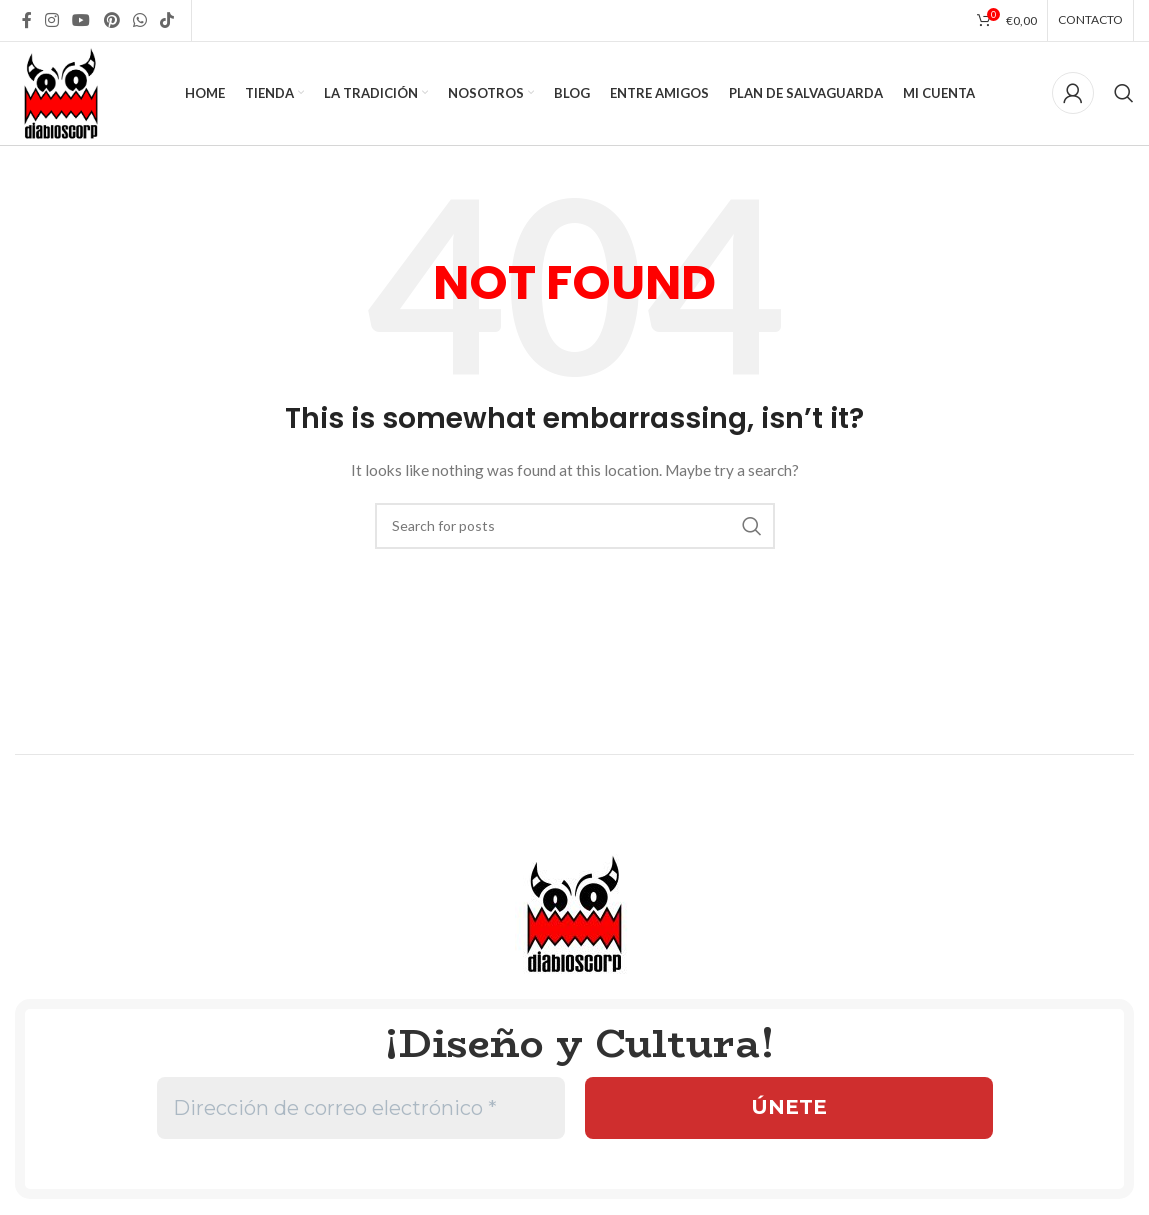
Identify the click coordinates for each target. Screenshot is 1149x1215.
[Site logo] (62, 92)
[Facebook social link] (26, 20)
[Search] (1124, 95)
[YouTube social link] (81, 20)
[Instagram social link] (51, 20)
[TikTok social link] (167, 20)
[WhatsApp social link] (139, 20)
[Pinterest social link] (111, 20)
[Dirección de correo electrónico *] (361, 1111)
